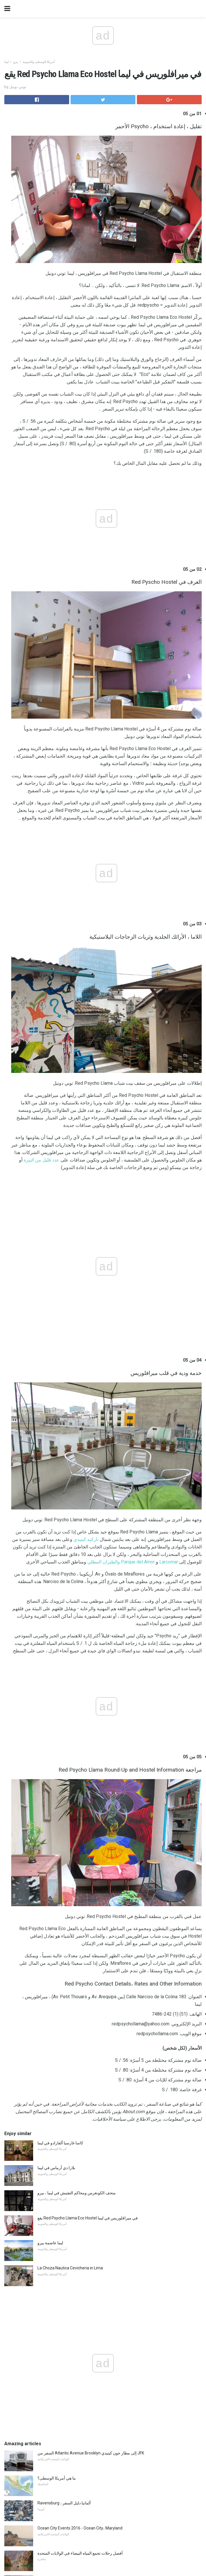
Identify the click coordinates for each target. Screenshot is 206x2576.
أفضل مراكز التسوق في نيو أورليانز (66, 2201)
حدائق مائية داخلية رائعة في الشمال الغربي (73, 2141)
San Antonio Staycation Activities (67, 2327)
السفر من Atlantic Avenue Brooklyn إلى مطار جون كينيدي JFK (90, 1991)
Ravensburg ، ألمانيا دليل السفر (64, 2041)
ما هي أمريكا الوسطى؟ (56, 2016)
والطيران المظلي (103, 1193)
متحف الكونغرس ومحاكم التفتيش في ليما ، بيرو (76, 1731)
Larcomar (168, 1193)
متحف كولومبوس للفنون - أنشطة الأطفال (71, 2226)
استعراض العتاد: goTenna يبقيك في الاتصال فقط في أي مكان (88, 2166)
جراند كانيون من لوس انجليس (62, 2116)
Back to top (103, 2542)
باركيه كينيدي (86, 1171)
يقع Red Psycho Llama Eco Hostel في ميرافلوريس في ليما (87, 1756)
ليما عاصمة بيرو (50, 1781)
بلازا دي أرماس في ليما (56, 1705)
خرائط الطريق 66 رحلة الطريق (63, 2251)
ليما (6, 62)
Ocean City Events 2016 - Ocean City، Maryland (79, 2066)
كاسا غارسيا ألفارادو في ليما (60, 1681)
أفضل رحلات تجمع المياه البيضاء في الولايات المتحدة (80, 2091)
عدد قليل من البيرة (41, 972)
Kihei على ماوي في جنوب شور (63, 2301)
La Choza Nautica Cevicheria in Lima (70, 1806)
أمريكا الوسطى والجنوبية (39, 62)
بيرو (15, 62)
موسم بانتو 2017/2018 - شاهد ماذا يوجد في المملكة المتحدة (87, 2276)
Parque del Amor (138, 1193)
